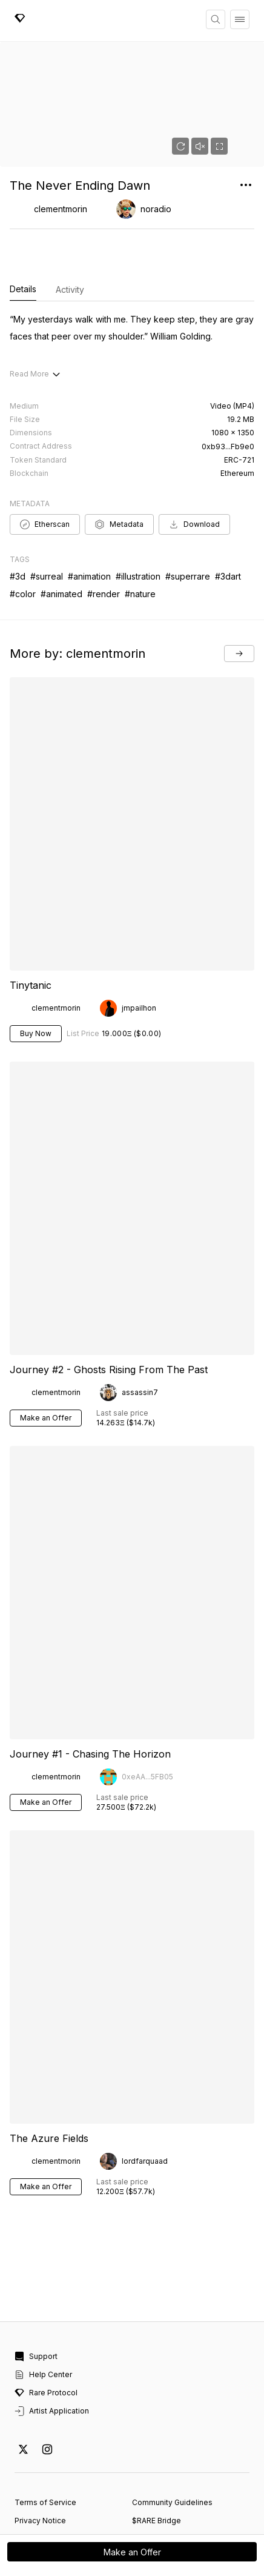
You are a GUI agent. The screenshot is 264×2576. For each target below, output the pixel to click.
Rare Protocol (46, 2322)
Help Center (43, 2304)
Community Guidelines (172, 2432)
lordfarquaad (145, 2090)
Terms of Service (45, 2432)
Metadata (119, 454)
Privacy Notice (40, 2450)
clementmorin (60, 209)
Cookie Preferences (51, 2486)
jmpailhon (139, 937)
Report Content (42, 2468)
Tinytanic (30, 915)
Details (23, 290)
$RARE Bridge (156, 2450)
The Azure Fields (49, 2068)
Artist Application (52, 2341)
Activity (70, 289)
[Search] (215, 19)
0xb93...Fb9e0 (228, 376)
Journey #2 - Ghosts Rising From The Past (109, 1299)
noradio (155, 209)
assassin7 (140, 1321)
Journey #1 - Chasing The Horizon (90, 1684)
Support (36, 2286)
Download (194, 454)
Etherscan (45, 454)
